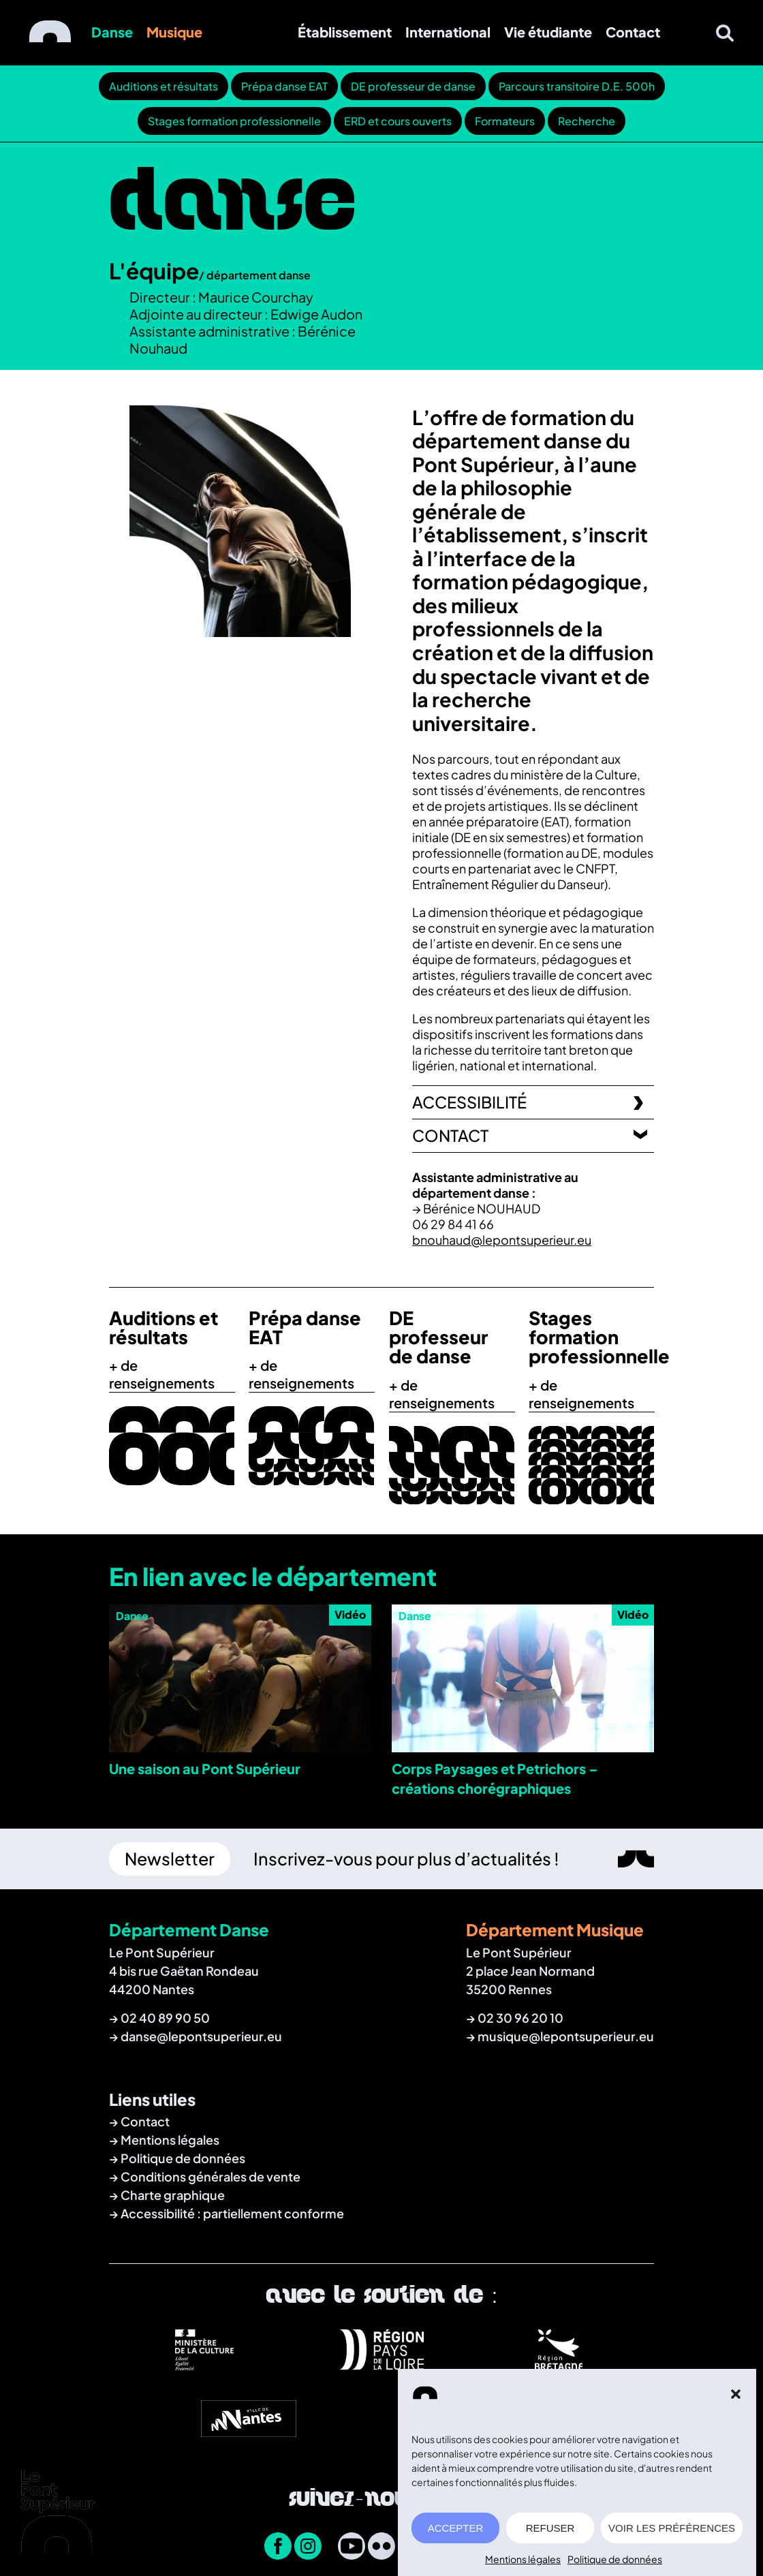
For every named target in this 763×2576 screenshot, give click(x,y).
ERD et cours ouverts (398, 121)
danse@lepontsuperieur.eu (201, 2036)
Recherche (586, 121)
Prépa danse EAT (284, 86)
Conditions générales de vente (210, 2176)
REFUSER (550, 2535)
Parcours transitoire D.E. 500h (577, 86)
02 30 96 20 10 (520, 2018)
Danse (112, 31)
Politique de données (614, 2566)
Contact (633, 31)
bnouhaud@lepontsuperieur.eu (501, 1239)
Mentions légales (523, 2566)
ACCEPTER (456, 2535)
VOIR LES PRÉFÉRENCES (671, 2535)
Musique (174, 31)
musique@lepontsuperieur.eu (566, 2036)
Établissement (345, 31)
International (447, 31)
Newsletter (170, 1858)
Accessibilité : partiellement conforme (232, 2213)
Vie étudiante (548, 31)
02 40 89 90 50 (165, 2018)
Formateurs (505, 121)
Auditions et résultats (163, 86)
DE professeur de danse (413, 86)
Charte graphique (173, 2195)
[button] (736, 2401)
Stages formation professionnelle (234, 121)
